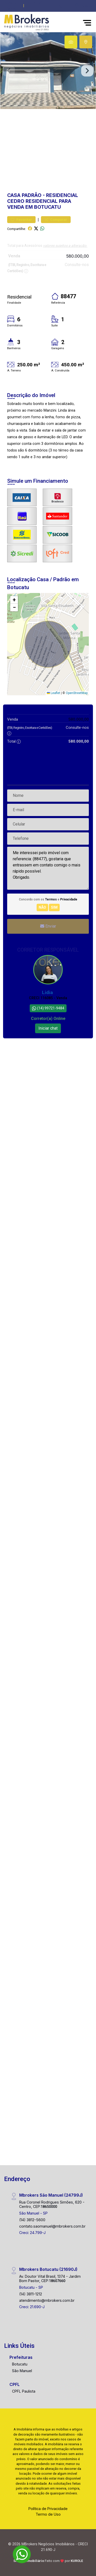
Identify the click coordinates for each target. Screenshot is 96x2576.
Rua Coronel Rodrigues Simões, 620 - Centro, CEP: (51, 2204)
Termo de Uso (48, 2514)
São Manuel (22, 2371)
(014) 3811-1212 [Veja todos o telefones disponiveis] (37, 6)
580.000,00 (77, 256)
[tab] (71, 42)
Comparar (56, 220)
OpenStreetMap (77, 693)
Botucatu (19, 2364)
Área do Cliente (11, 6)
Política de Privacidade (48, 2508)
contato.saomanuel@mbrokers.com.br (52, 2226)
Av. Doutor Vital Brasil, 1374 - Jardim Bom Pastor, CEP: (50, 2278)
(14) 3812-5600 (32, 2220)
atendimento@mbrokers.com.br (46, 2300)
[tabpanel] (48, 70)
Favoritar (21, 220)
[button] (60, 6)
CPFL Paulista (23, 2391)
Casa (13, 195)
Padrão (31, 195)
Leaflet (53, 693)
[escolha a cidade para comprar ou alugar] (83, 6)
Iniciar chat (48, 1028)
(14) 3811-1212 (30, 2294)
